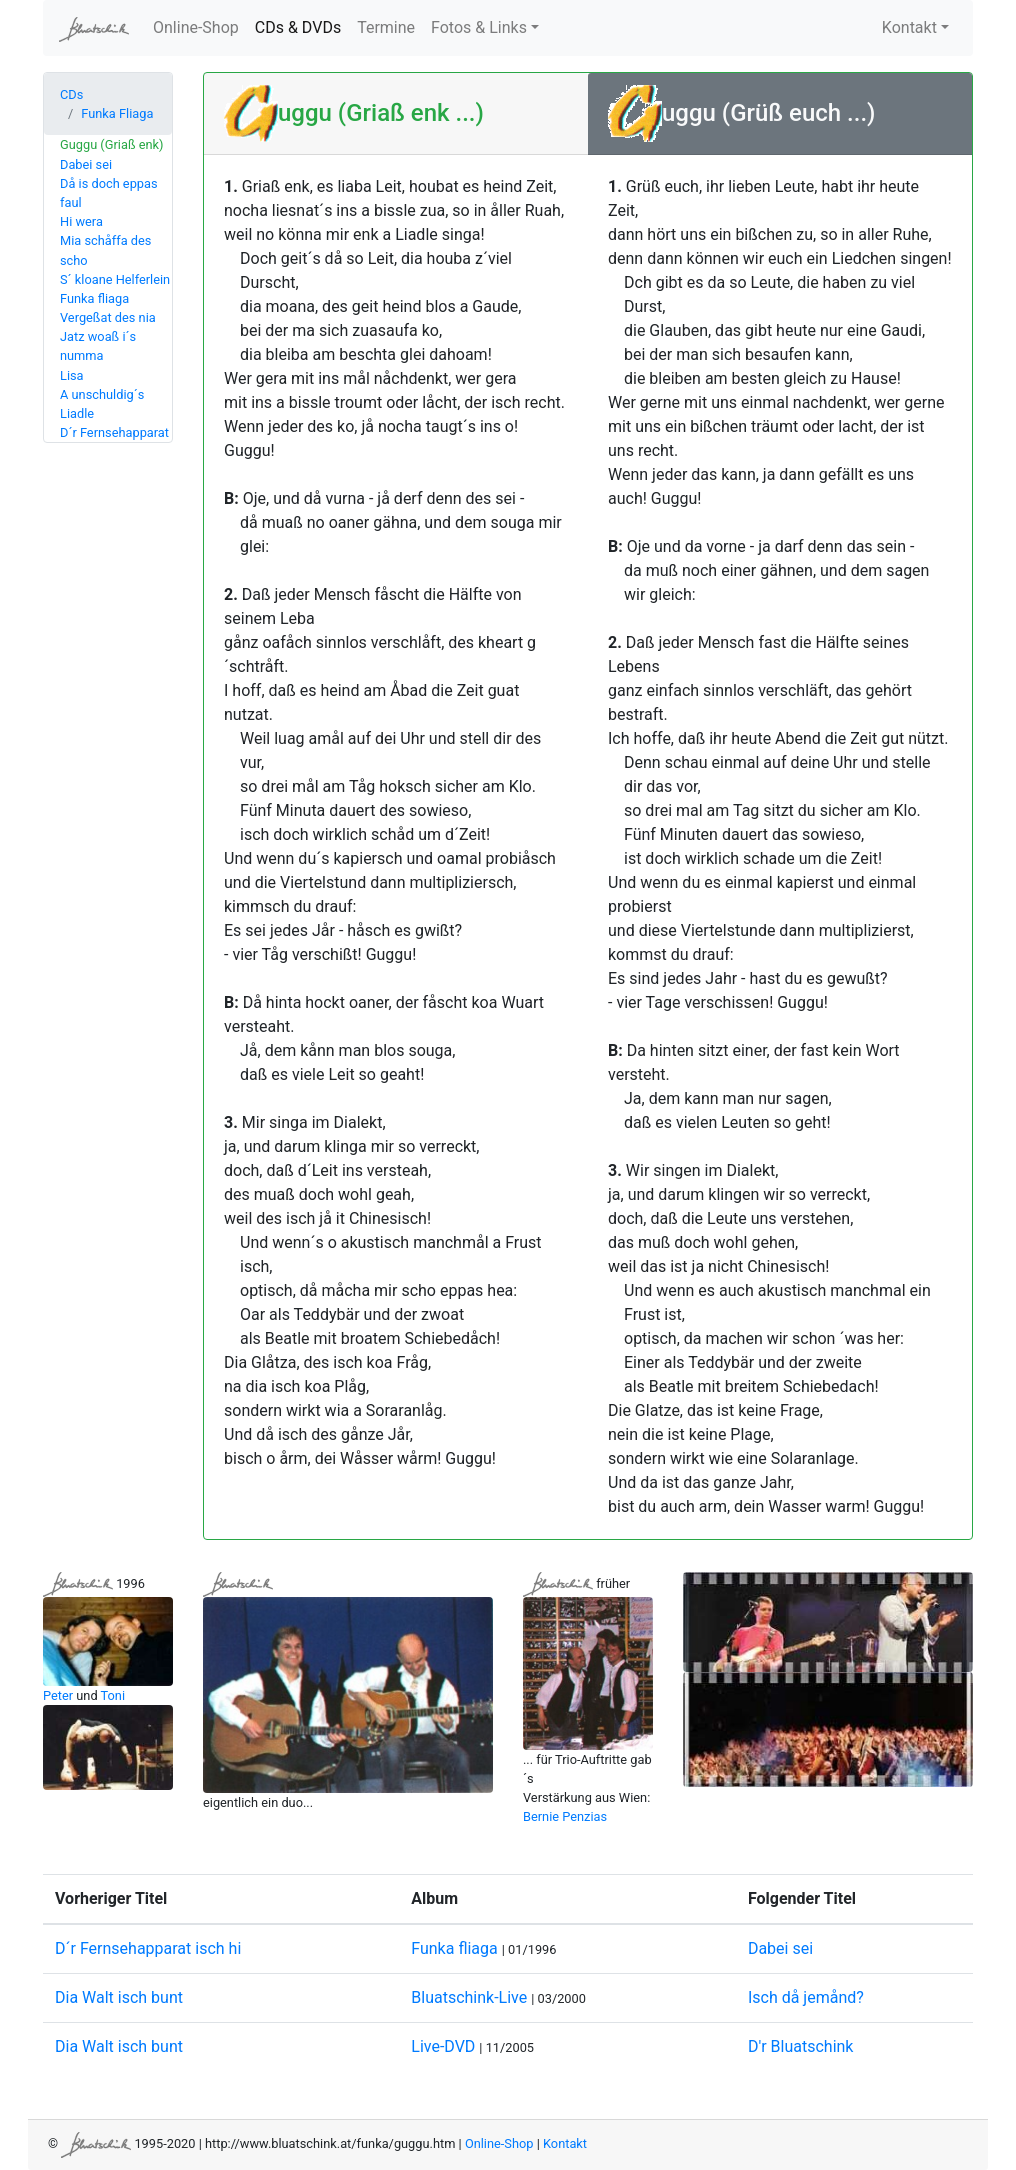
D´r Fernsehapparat (114, 432)
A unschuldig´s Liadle (102, 404)
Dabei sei (86, 164)
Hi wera (81, 221)
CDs (71, 94)
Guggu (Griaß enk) (111, 144)
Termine (386, 27)
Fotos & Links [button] (479, 27)
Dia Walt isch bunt (119, 1997)
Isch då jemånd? (806, 1997)
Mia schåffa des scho (105, 250)
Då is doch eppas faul (109, 193)
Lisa (72, 375)
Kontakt (565, 2143)
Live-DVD (443, 2046)
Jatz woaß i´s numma (98, 346)
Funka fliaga (94, 298)
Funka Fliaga (117, 113)
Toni (113, 1695)
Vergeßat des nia (108, 317)
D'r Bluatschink (801, 2046)
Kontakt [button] (909, 27)
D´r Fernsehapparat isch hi (148, 1948)
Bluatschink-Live (469, 1997)
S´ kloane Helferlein (115, 279)
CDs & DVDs (302, 26)
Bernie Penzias (565, 1816)
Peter (58, 1695)
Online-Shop (196, 27)
